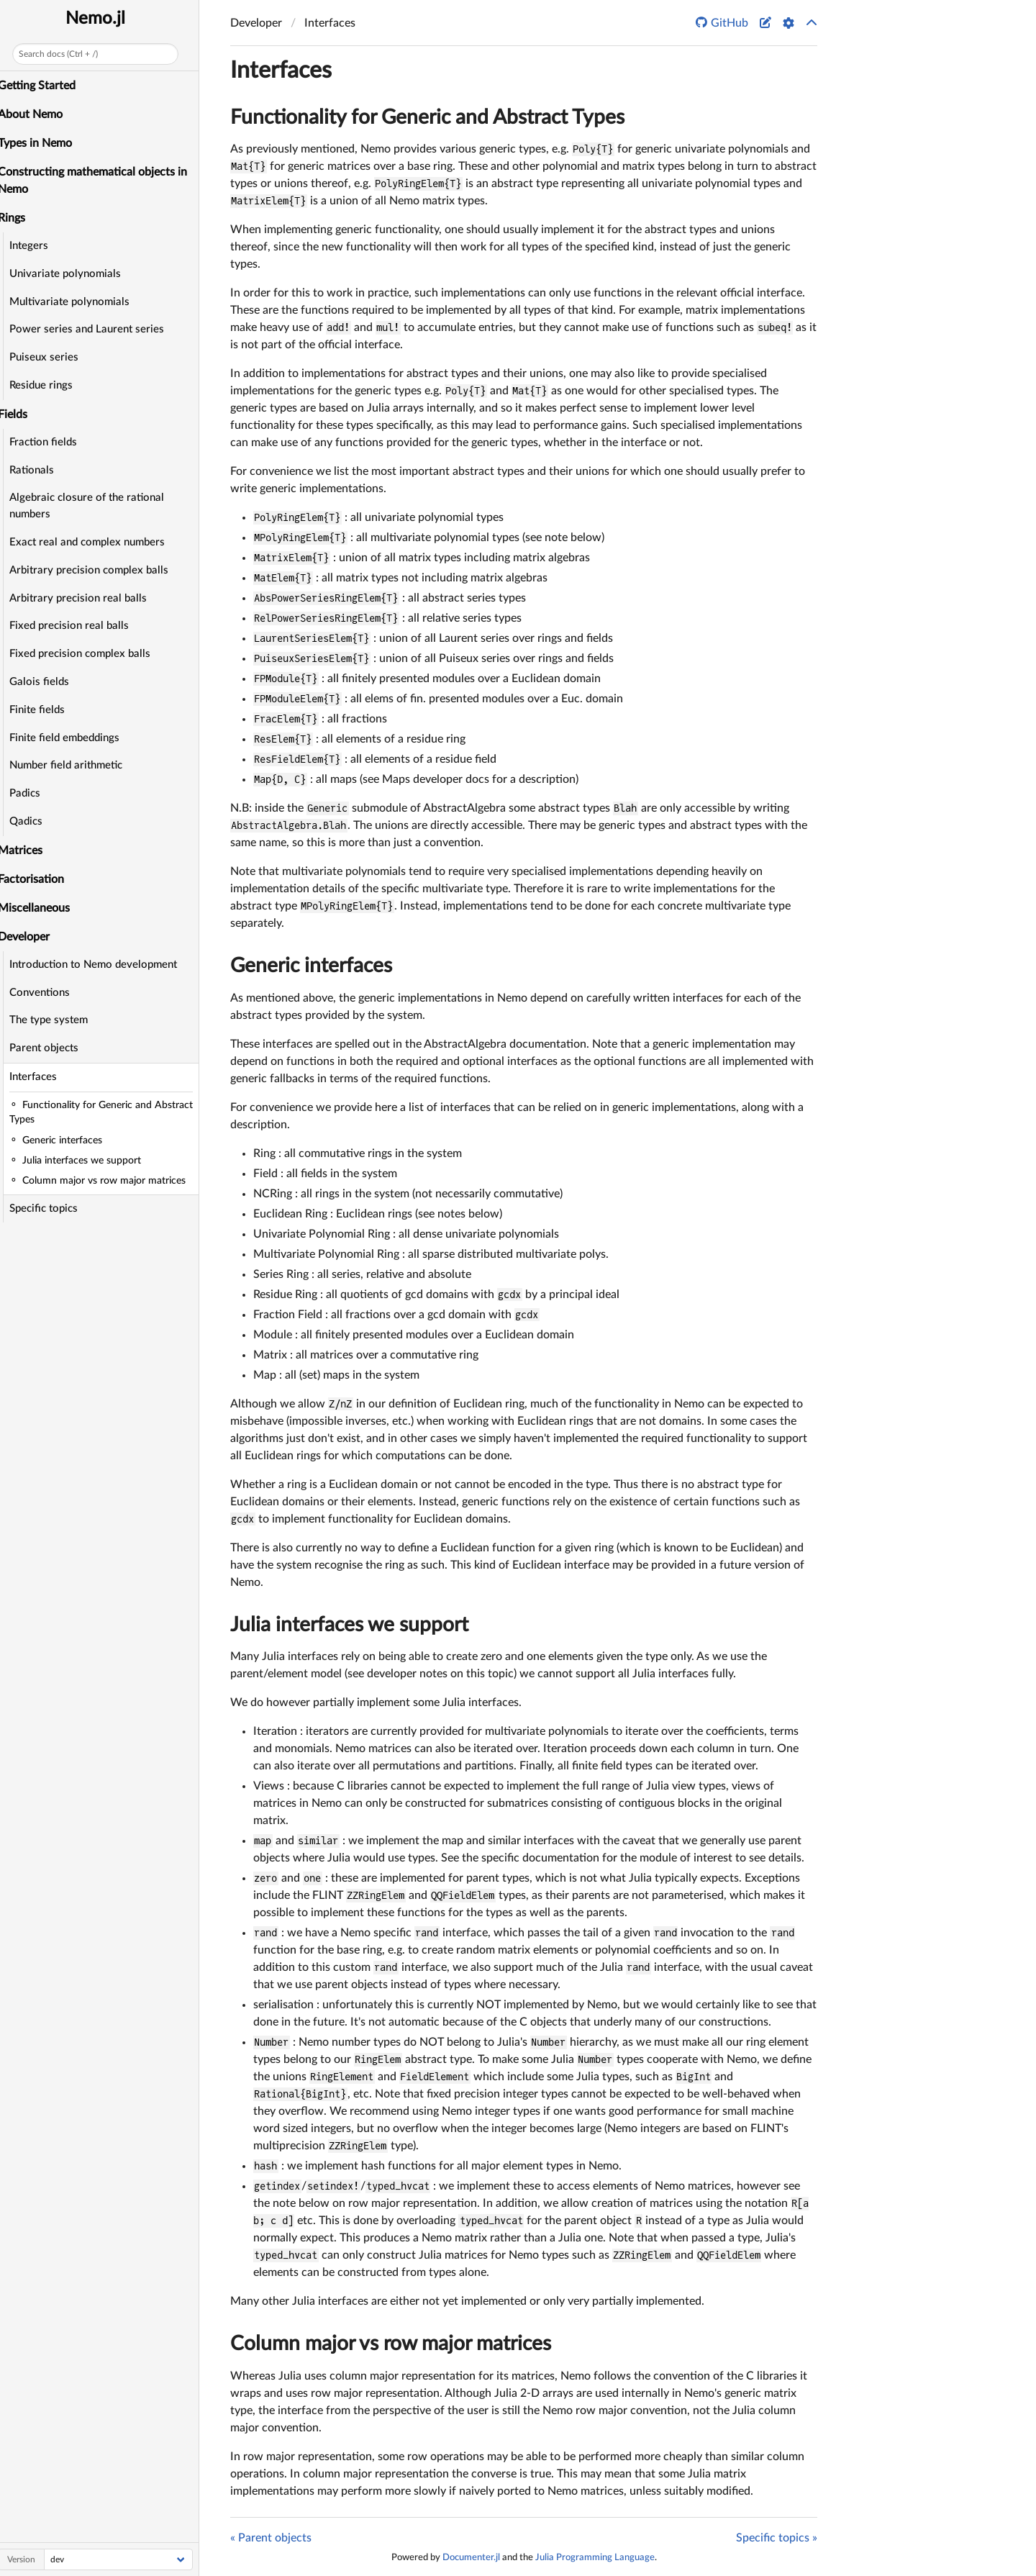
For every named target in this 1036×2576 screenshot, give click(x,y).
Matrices (28, 850)
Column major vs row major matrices (390, 2344)
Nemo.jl (103, 18)
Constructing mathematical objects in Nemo (100, 180)
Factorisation (39, 879)
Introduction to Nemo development (101, 964)
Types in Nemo (43, 143)
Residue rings (49, 385)
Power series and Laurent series (94, 329)
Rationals (39, 470)
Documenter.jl (471, 2557)
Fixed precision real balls (77, 625)
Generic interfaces (311, 966)
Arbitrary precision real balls (86, 598)
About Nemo (38, 114)
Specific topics (51, 1208)
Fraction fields (51, 442)
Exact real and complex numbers (95, 542)
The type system (56, 1020)
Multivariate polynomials (77, 301)
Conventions (47, 992)
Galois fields (47, 681)
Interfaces (41, 1076)
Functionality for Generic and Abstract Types (427, 117)
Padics (32, 793)
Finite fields (45, 709)
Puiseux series (51, 357)
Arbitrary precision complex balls (96, 570)
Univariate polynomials (73, 273)
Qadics (33, 821)
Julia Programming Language (595, 2557)
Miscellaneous (42, 908)
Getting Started (44, 85)
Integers (36, 245)
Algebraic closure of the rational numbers (94, 506)
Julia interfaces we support (349, 1625)
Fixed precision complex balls (87, 653)
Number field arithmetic (73, 765)
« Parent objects (271, 2538)
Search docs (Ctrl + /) (66, 54)
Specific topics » (776, 2538)
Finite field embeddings (72, 738)
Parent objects (51, 1048)
